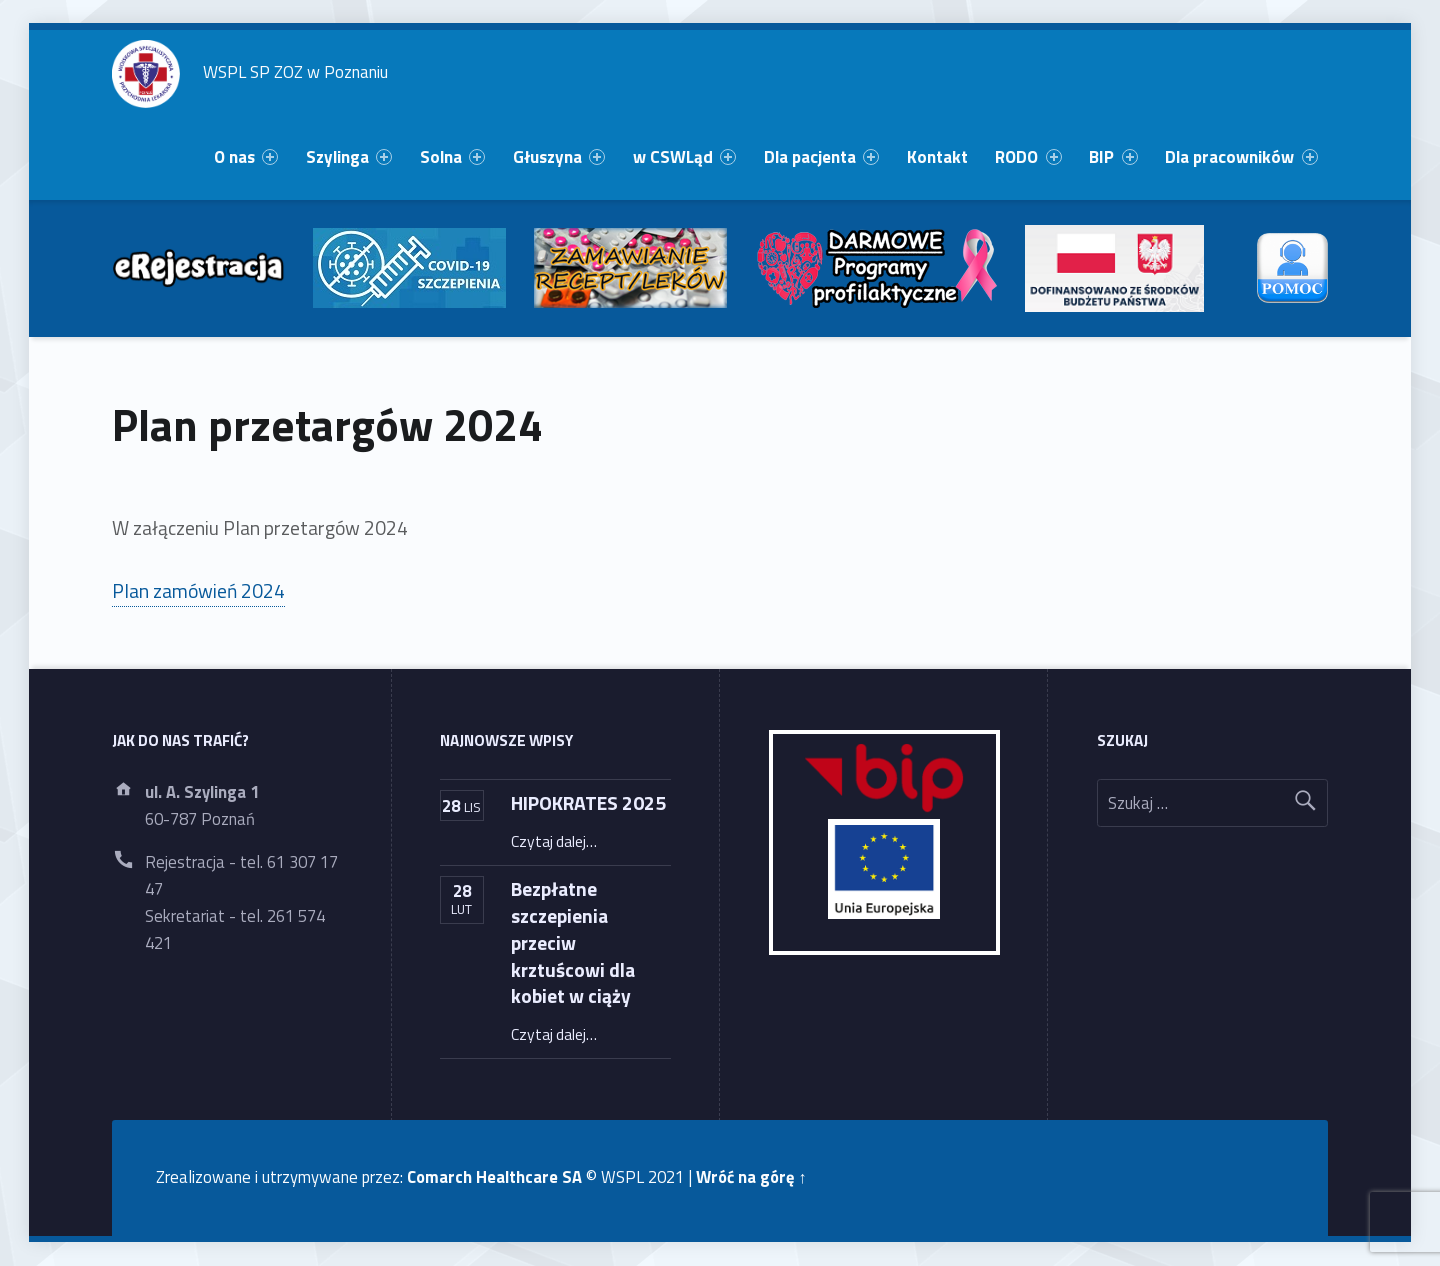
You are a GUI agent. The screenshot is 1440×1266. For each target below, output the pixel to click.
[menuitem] (246, 157)
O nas (246, 157)
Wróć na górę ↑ (751, 1176)
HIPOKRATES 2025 (588, 803)
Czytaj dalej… (554, 841)
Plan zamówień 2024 (198, 591)
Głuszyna (559, 157)
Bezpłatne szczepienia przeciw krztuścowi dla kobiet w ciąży (573, 942)
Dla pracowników (1241, 157)
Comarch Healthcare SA (494, 1176)
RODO (1028, 157)
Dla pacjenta (821, 157)
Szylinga (349, 157)
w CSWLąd (684, 157)
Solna (452, 157)
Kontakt (937, 157)
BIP (1113, 157)
